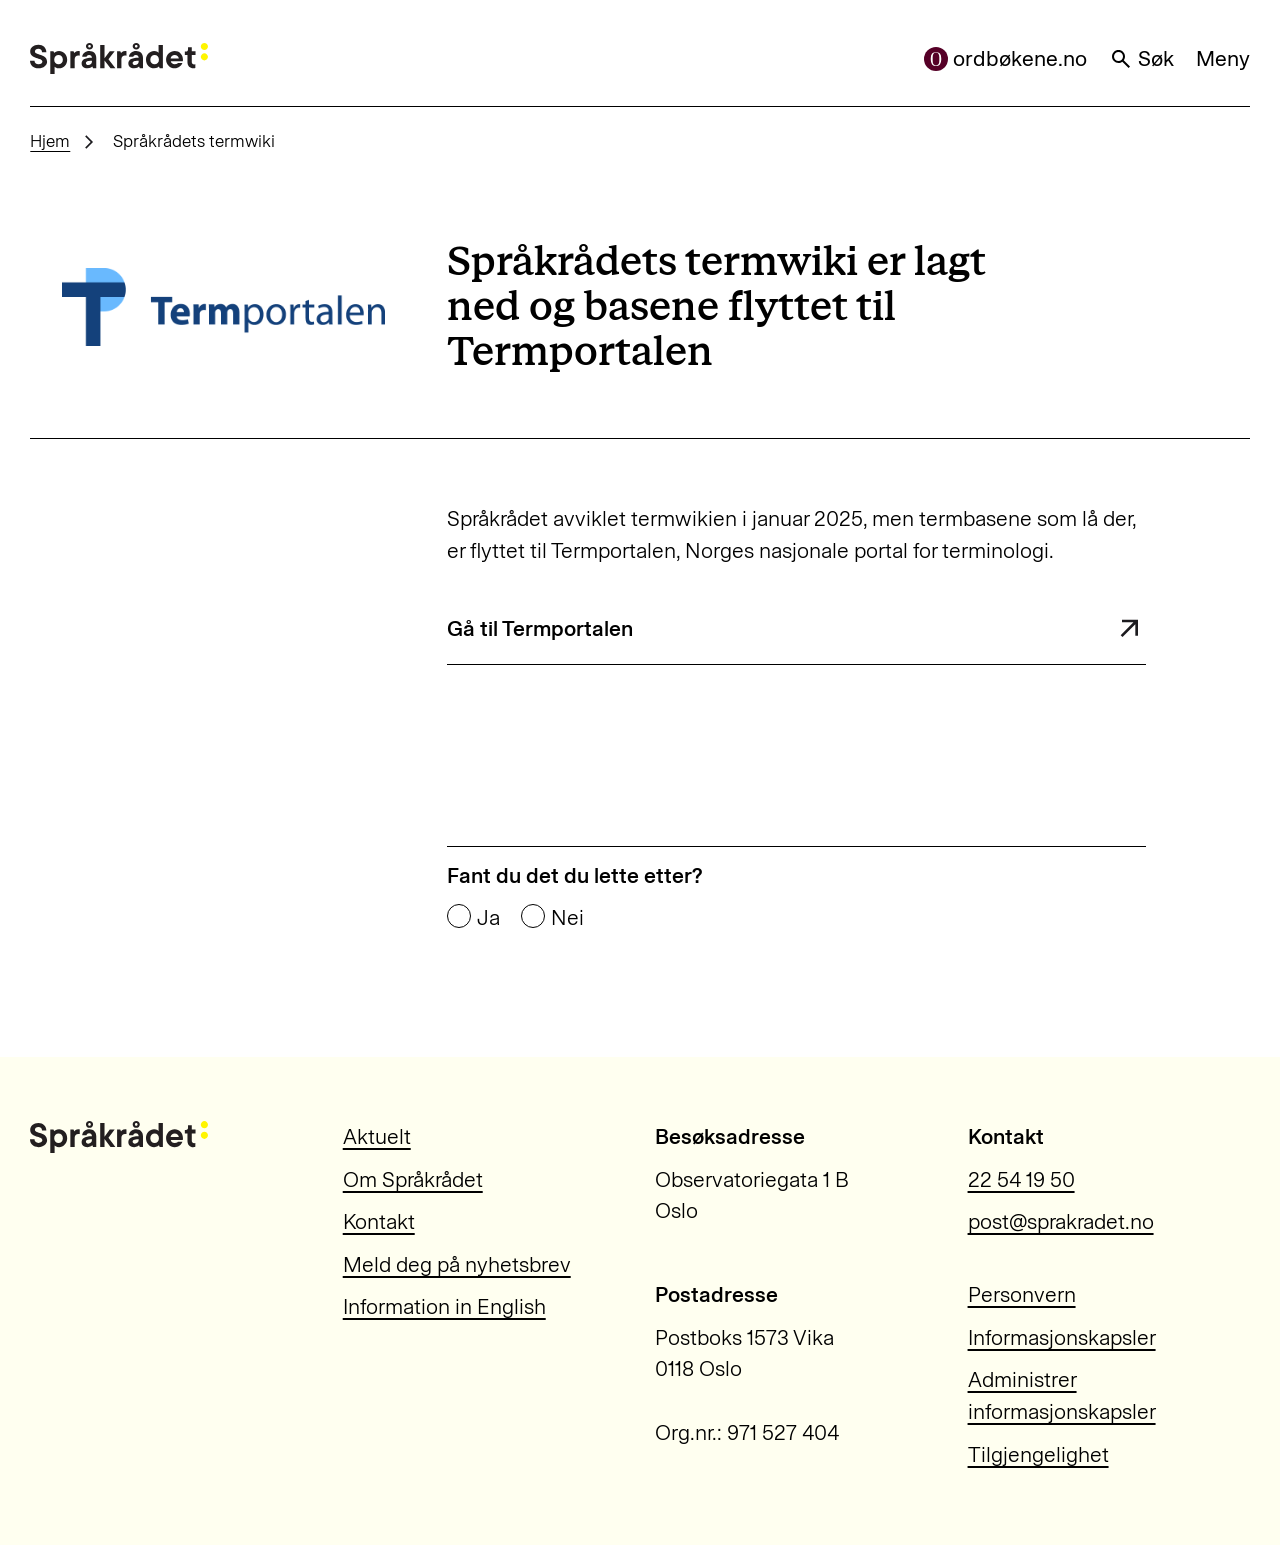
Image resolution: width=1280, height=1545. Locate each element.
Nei (567, 917)
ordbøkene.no (1006, 58)
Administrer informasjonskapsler (1062, 1395)
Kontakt (379, 1221)
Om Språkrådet (413, 1179)
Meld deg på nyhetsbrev (457, 1264)
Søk (1142, 58)
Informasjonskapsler (1062, 1337)
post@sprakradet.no (1061, 1221)
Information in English (444, 1306)
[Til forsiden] (119, 59)
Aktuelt (377, 1136)
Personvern (1022, 1294)
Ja (488, 917)
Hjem (50, 141)
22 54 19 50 (1021, 1179)
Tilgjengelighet (1038, 1454)
